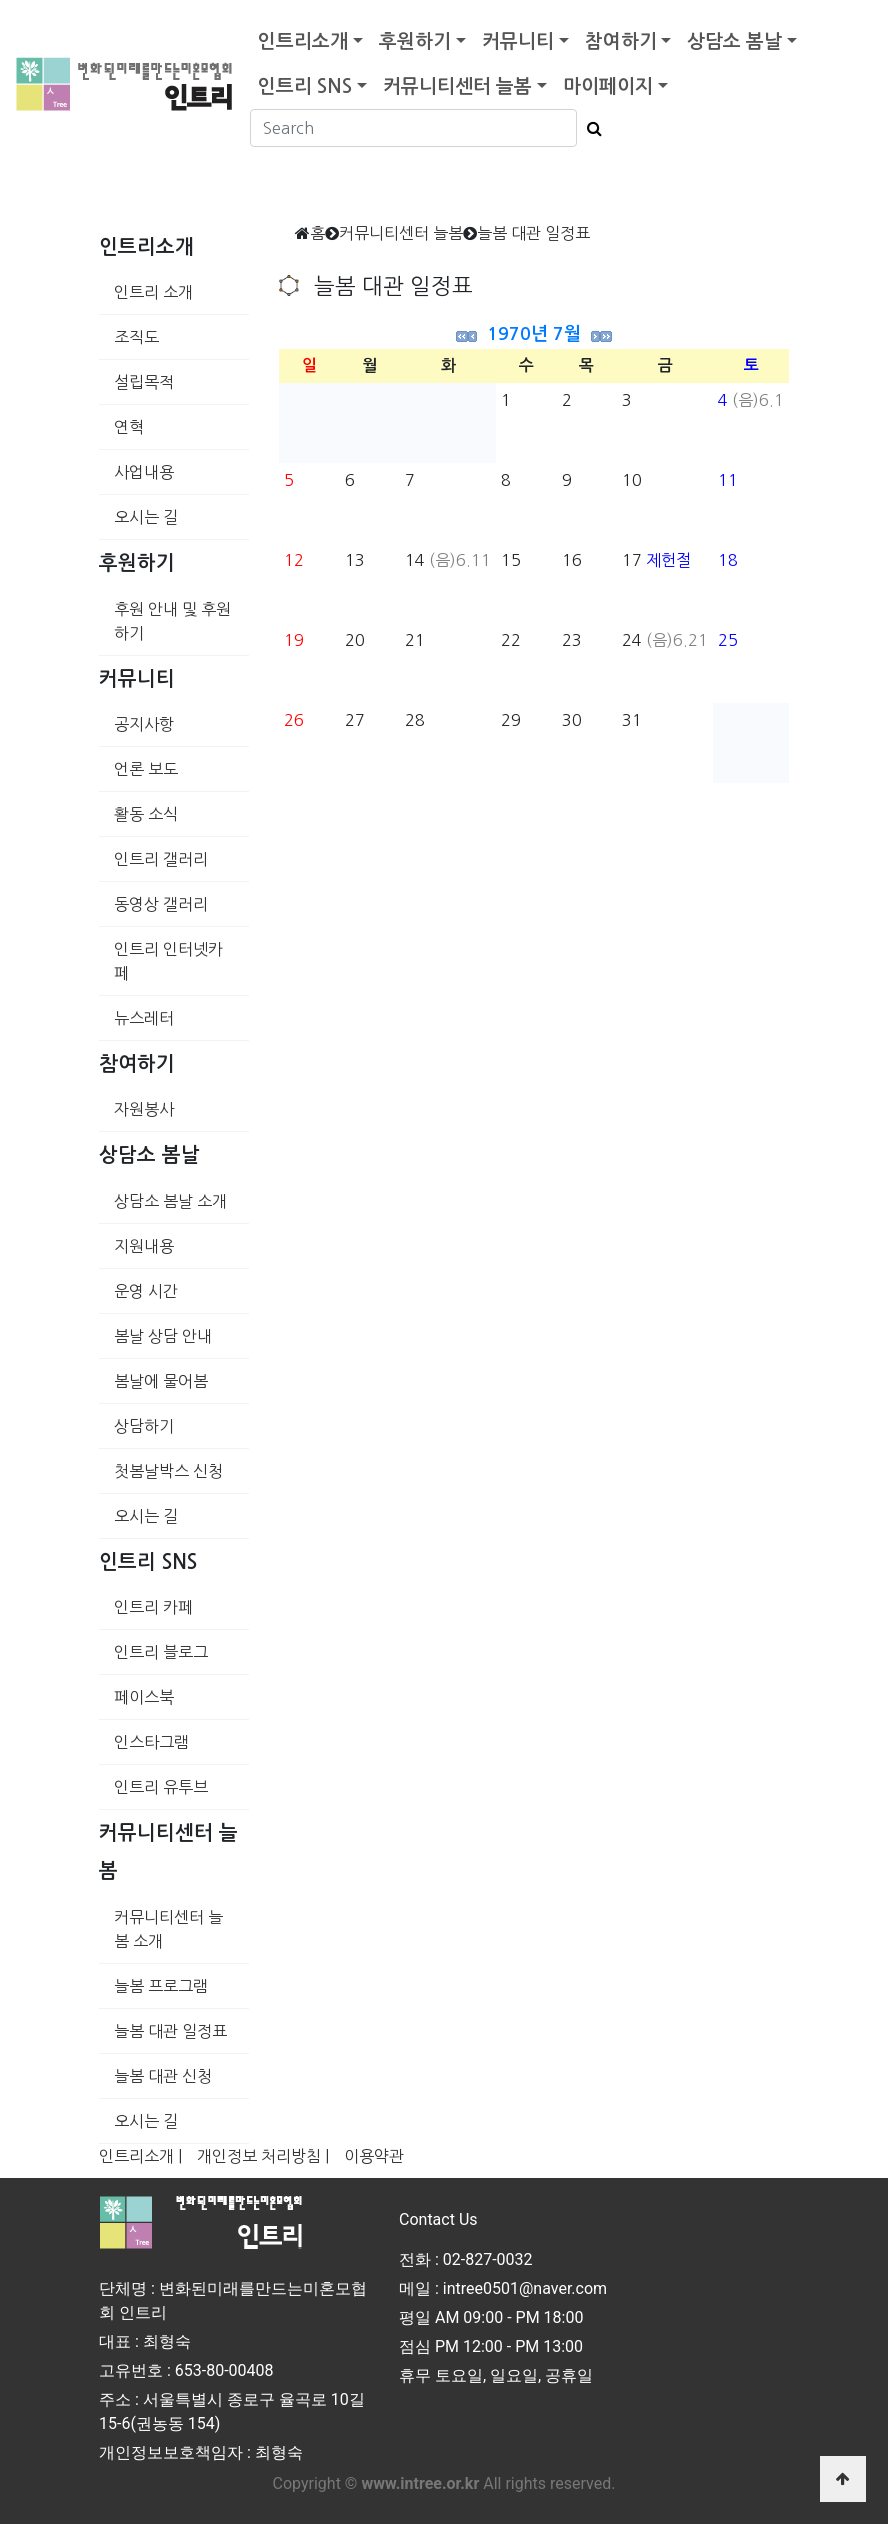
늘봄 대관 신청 (163, 2076)
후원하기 (415, 41)
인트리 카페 (153, 1607)
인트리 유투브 (161, 1787)
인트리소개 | (140, 2156)
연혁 (129, 427)
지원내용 (144, 1246)
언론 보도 (146, 769)
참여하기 (621, 41)
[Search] (413, 128)
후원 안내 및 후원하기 (172, 621)
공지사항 (144, 724)
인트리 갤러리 (161, 859)
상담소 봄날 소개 (170, 1201)
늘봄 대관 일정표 (170, 2031)
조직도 (136, 337)
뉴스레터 (144, 1018)
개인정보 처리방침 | (263, 2156)
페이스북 (144, 1697)
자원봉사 (144, 1109)
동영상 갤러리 (161, 904)
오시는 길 (146, 517)
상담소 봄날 (734, 41)
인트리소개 (303, 41)
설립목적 (144, 382)
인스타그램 (151, 1742)
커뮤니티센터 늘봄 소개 (168, 1929)
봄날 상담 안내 (163, 1336)
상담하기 (144, 1426)
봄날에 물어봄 (161, 1381)
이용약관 (374, 2156)
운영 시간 (146, 1291)
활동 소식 (146, 814)
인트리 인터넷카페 (168, 961)
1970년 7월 (534, 334)
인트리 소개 (153, 292)
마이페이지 (608, 86)
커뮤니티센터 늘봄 (457, 86)
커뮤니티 (518, 41)
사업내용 (144, 472)
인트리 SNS (305, 86)
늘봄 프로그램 (161, 1986)
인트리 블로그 (161, 1652)
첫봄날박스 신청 (168, 1471)
